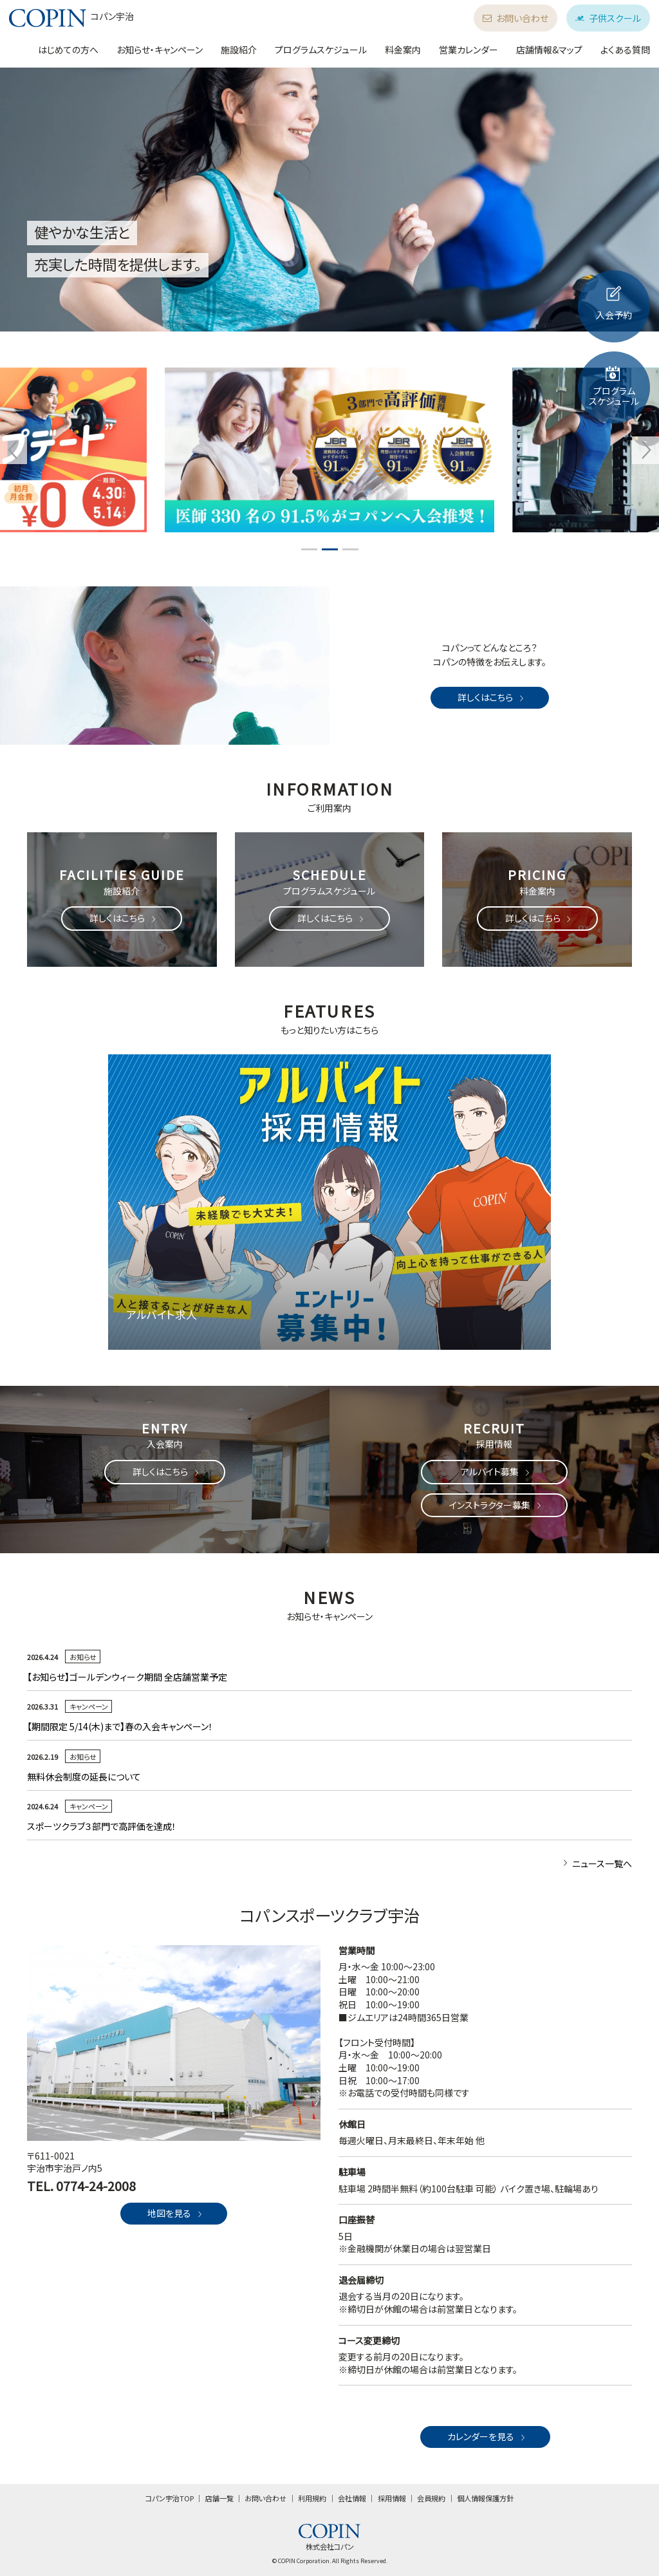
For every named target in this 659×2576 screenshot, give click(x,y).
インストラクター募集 (496, 1504)
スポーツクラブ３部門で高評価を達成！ (101, 1826)
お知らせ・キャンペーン (159, 49)
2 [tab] (329, 549)
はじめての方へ (68, 49)
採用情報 (392, 2498)
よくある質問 (625, 49)
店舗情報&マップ (549, 49)
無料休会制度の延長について (84, 1776)
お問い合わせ (515, 18)
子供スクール (608, 18)
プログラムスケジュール (321, 49)
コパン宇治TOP (169, 2498)
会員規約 (431, 2498)
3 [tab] (350, 549)
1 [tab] (308, 549)
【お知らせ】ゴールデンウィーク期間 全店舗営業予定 (127, 1676)
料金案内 (403, 49)
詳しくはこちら (492, 697)
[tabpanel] (329, 450)
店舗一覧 (219, 2498)
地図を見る (175, 2213)
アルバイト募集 (496, 1471)
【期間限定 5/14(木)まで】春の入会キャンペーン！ (120, 1726)
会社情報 (352, 2498)
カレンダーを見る (487, 2436)
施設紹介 (239, 49)
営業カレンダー (468, 49)
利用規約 (312, 2498)
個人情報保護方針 (485, 2498)
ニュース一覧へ (596, 1863)
